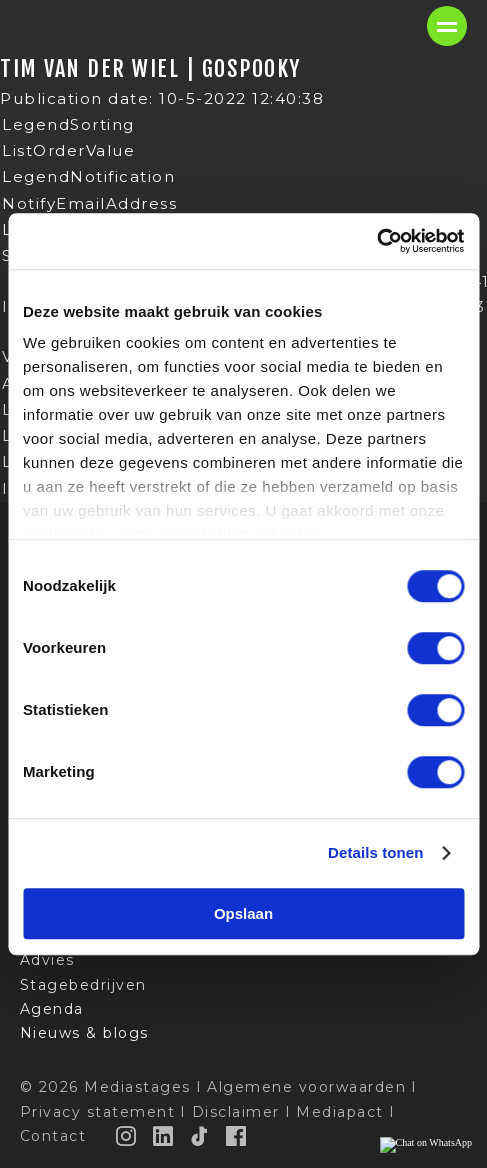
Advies (47, 960)
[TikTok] (200, 1136)
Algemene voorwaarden (306, 1087)
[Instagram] (127, 1136)
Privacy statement (98, 1112)
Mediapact (340, 1112)
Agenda (52, 1009)
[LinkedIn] (164, 1136)
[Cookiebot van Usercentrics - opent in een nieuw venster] (376, 241)
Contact (53, 1136)
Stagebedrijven (83, 985)
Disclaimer (236, 1112)
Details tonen (375, 852)
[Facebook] (237, 1136)
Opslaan (243, 913)
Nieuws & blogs (84, 1033)
